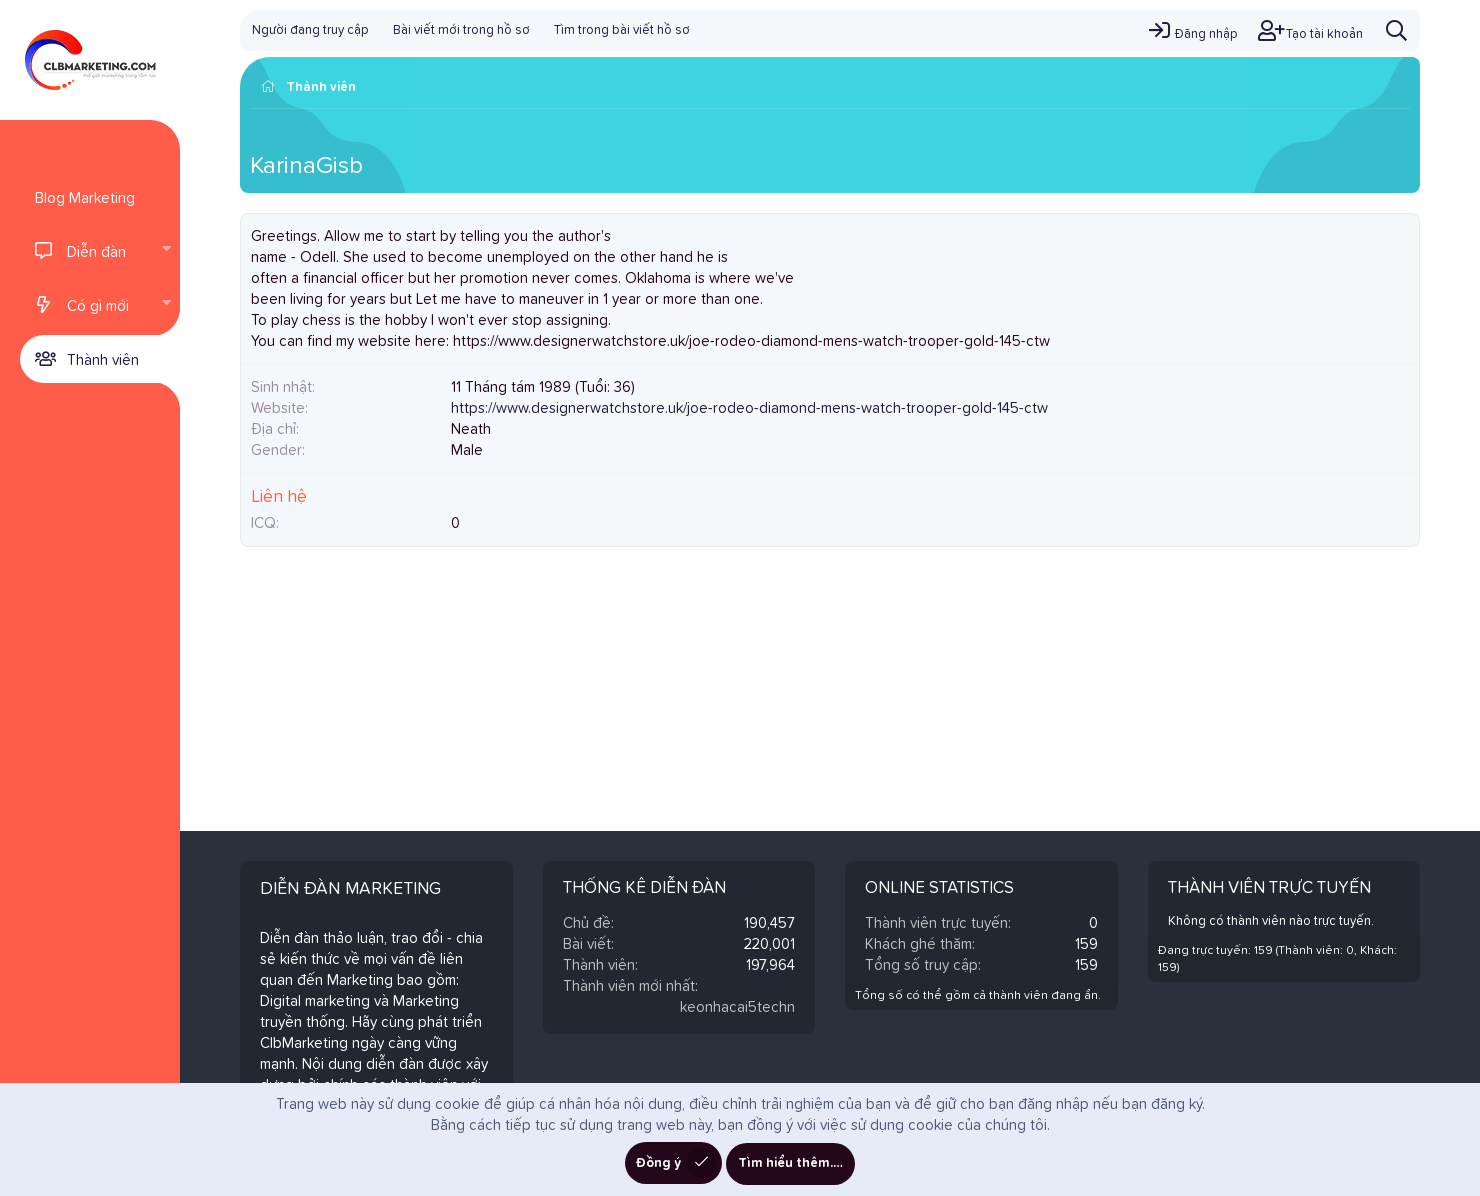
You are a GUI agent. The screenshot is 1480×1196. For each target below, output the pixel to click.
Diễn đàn (96, 252)
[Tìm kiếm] (1396, 30)
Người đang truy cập (310, 30)
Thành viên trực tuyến (1269, 888)
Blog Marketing (85, 198)
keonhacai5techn (737, 1007)
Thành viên (103, 360)
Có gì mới (98, 306)
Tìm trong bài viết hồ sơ (622, 30)
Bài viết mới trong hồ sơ (461, 30)
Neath (471, 429)
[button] (166, 251)
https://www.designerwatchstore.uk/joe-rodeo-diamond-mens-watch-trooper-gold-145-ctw (749, 408)
